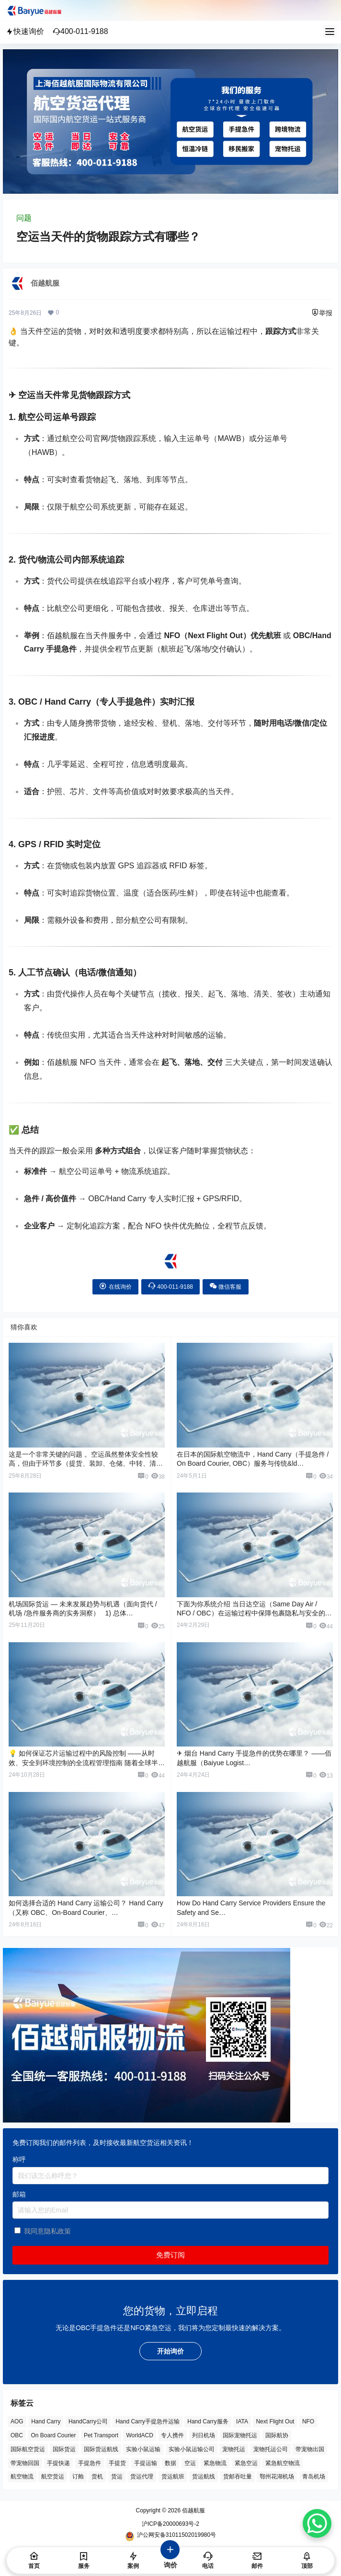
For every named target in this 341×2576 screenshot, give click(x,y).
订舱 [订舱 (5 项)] (78, 2476)
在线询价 (115, 1286)
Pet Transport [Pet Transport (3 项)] (101, 2435)
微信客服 (225, 1286)
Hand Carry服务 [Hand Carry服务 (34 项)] (207, 2421)
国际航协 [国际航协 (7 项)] (276, 2435)
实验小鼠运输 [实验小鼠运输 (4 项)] (143, 2448)
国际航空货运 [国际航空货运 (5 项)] (28, 2448)
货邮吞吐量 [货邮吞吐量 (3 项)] (237, 2476)
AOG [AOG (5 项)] (17, 2421)
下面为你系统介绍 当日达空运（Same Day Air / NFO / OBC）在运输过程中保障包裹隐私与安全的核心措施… (254, 1613)
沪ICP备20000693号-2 (170, 2524)
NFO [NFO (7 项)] (308, 2421)
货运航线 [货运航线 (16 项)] (203, 2476)
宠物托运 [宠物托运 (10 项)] (233, 2448)
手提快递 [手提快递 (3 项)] (58, 2462)
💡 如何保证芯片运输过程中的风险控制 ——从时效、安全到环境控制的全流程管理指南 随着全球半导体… (87, 1762)
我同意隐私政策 (47, 2231)
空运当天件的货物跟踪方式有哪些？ (108, 236)
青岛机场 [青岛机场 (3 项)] (313, 2476)
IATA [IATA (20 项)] (242, 2421)
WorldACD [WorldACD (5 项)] (139, 2435)
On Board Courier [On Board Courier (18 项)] (53, 2435)
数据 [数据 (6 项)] (170, 2462)
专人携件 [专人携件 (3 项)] (172, 2435)
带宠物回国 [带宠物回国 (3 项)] (25, 2462)
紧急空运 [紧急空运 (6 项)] (246, 2462)
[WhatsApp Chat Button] (317, 2523)
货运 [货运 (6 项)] (117, 2476)
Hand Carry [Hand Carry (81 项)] (45, 2421)
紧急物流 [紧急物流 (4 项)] (215, 2462)
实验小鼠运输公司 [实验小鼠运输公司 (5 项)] (192, 2448)
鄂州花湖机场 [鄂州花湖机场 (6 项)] (277, 2476)
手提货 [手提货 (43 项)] (117, 2462)
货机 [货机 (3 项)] (97, 2476)
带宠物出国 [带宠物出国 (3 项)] (310, 2448)
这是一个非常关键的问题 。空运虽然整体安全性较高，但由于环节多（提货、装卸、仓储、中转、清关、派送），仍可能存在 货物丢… (83, 1463)
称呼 (19, 2159)
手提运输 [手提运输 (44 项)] (145, 2462)
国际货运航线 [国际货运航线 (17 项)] (101, 2448)
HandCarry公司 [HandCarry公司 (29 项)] (88, 2421)
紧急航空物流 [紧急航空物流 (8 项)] (282, 2462)
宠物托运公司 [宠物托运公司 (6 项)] (270, 2448)
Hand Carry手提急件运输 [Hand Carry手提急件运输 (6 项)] (147, 2421)
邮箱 (19, 2194)
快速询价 (25, 31)
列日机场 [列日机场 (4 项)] (203, 2435)
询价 (170, 2559)
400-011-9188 (80, 31)
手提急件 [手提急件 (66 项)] (89, 2462)
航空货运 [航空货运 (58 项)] (52, 2476)
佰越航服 (193, 2510)
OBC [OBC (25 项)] (17, 2435)
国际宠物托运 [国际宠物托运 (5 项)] (240, 2435)
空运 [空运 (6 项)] (190, 2462)
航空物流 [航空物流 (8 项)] (22, 2476)
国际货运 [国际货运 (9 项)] (64, 2448)
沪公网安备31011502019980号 (170, 2536)
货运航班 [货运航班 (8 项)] (172, 2476)
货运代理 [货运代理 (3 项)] (141, 2476)
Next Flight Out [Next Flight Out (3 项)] (275, 2421)
